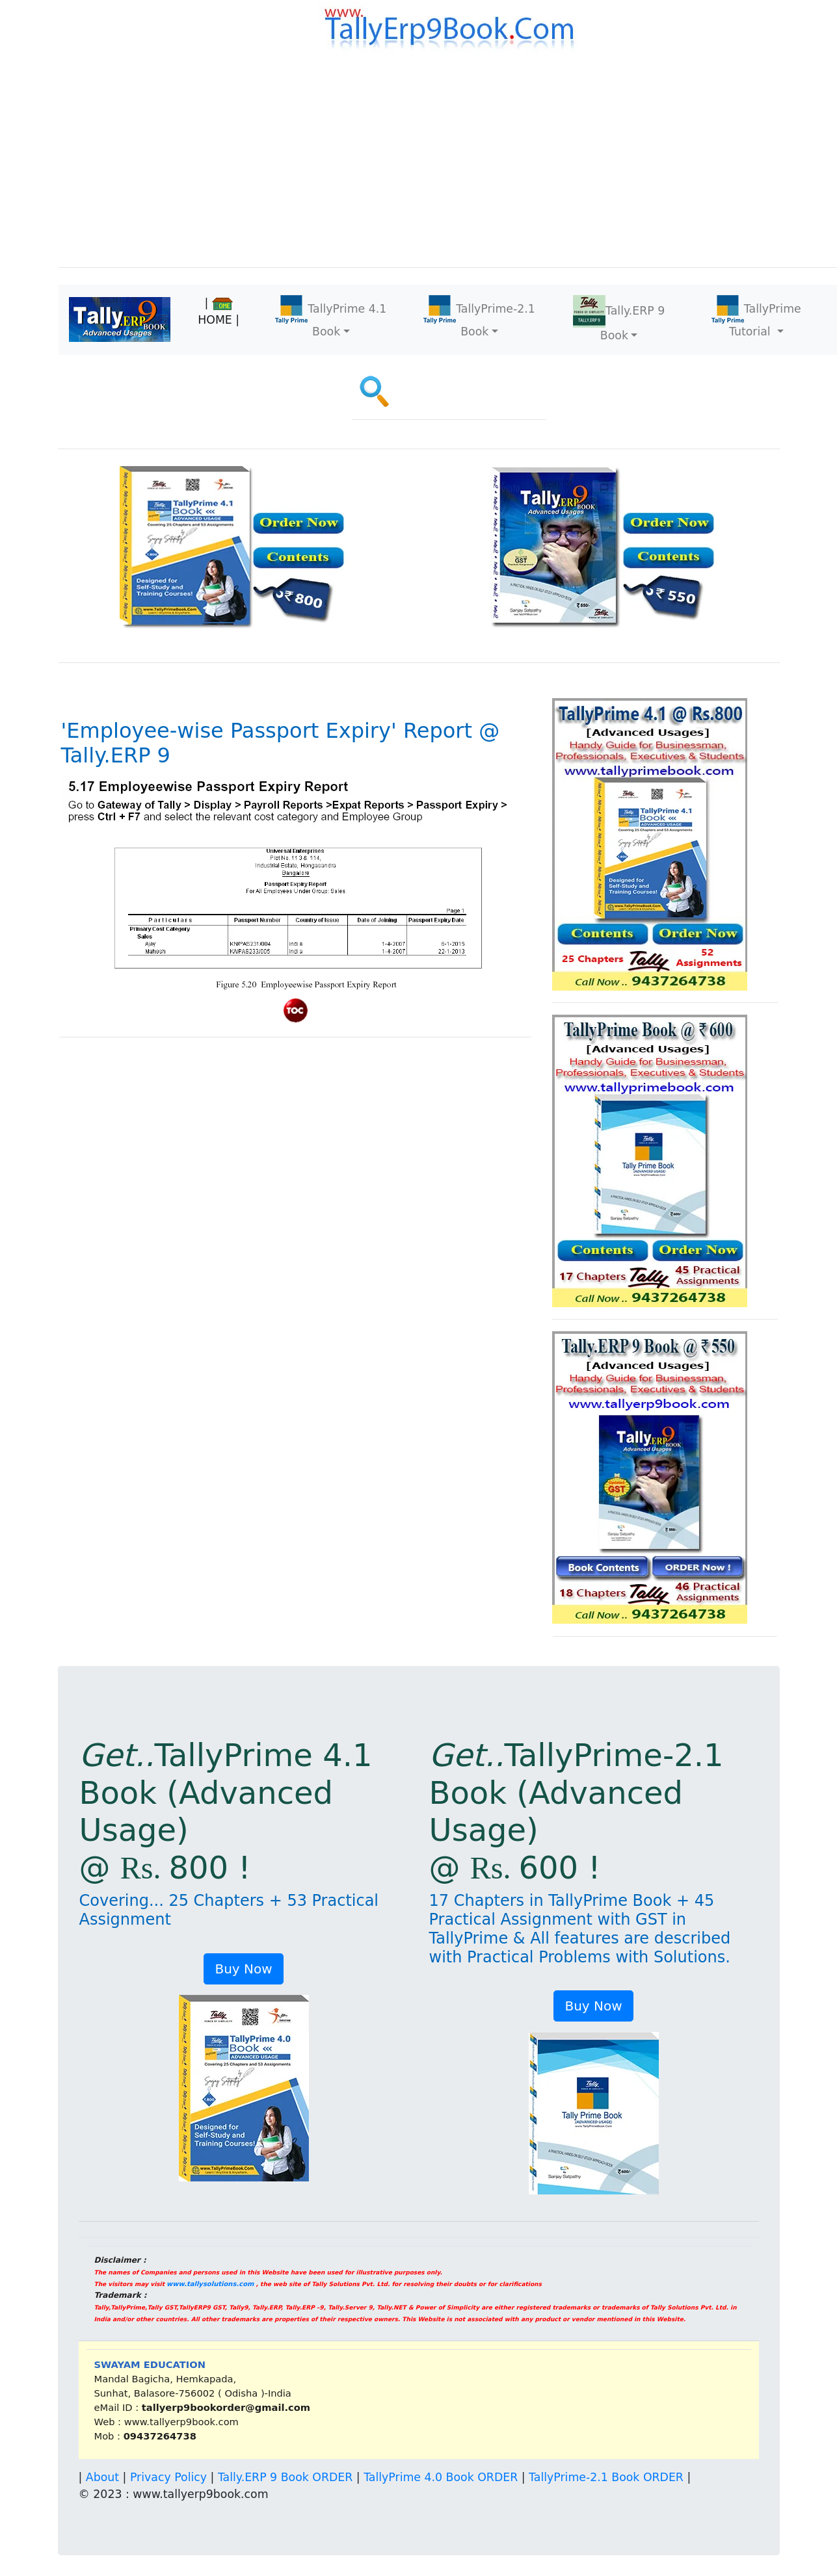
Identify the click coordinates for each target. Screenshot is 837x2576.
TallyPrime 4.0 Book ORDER (441, 2477)
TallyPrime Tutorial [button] (756, 316)
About (102, 2477)
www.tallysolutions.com (210, 2283)
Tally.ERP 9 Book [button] (619, 318)
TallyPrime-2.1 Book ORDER (606, 2477)
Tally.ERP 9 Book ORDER (285, 2477)
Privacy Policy (168, 2477)
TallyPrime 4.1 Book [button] (330, 316)
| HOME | (218, 311)
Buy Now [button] (243, 1969)
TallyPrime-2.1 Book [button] (479, 316)
